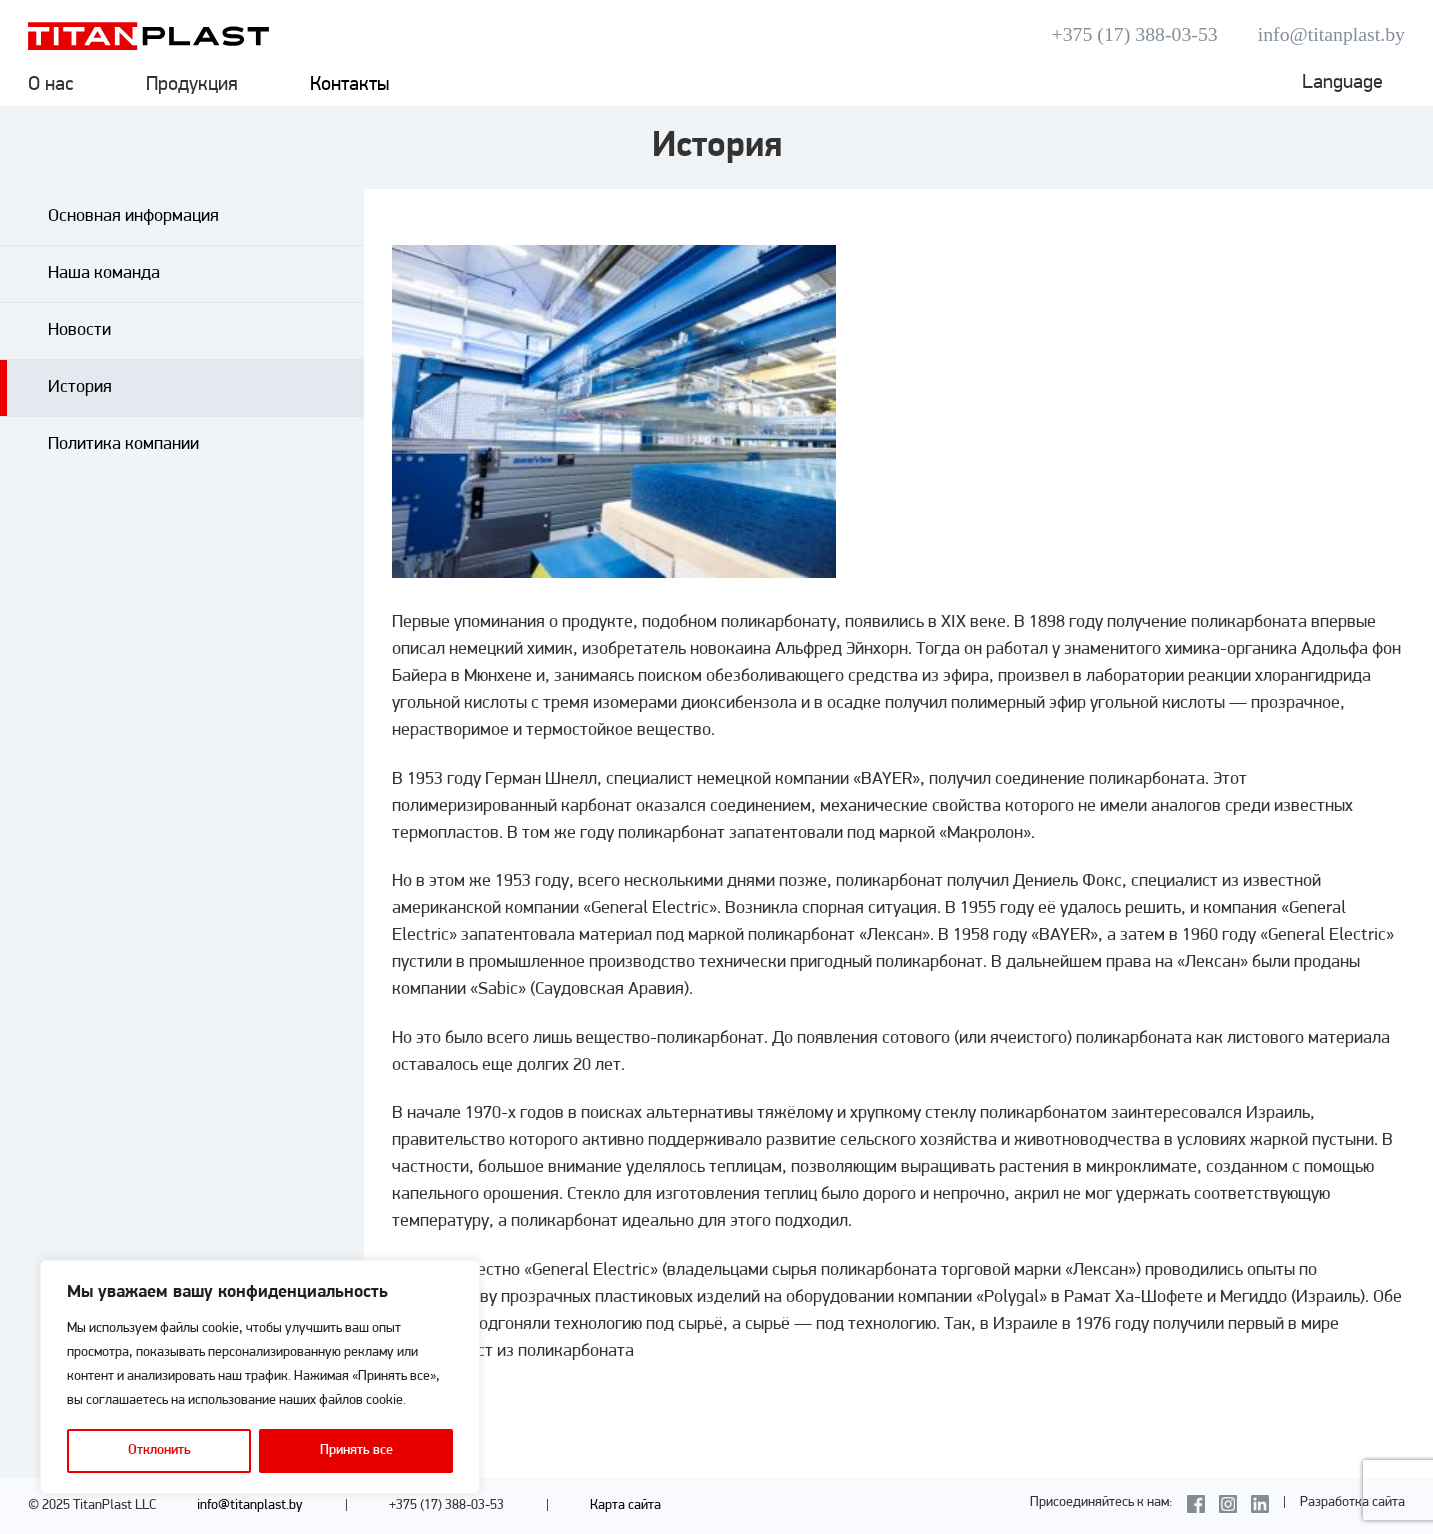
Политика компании (123, 444)
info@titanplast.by (1331, 34)
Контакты (349, 85)
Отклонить (159, 1450)
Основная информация (133, 216)
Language (1342, 83)
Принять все (356, 1450)
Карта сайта (625, 1505)
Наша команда (104, 273)
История (80, 387)
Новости (79, 330)
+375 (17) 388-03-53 (1135, 34)
